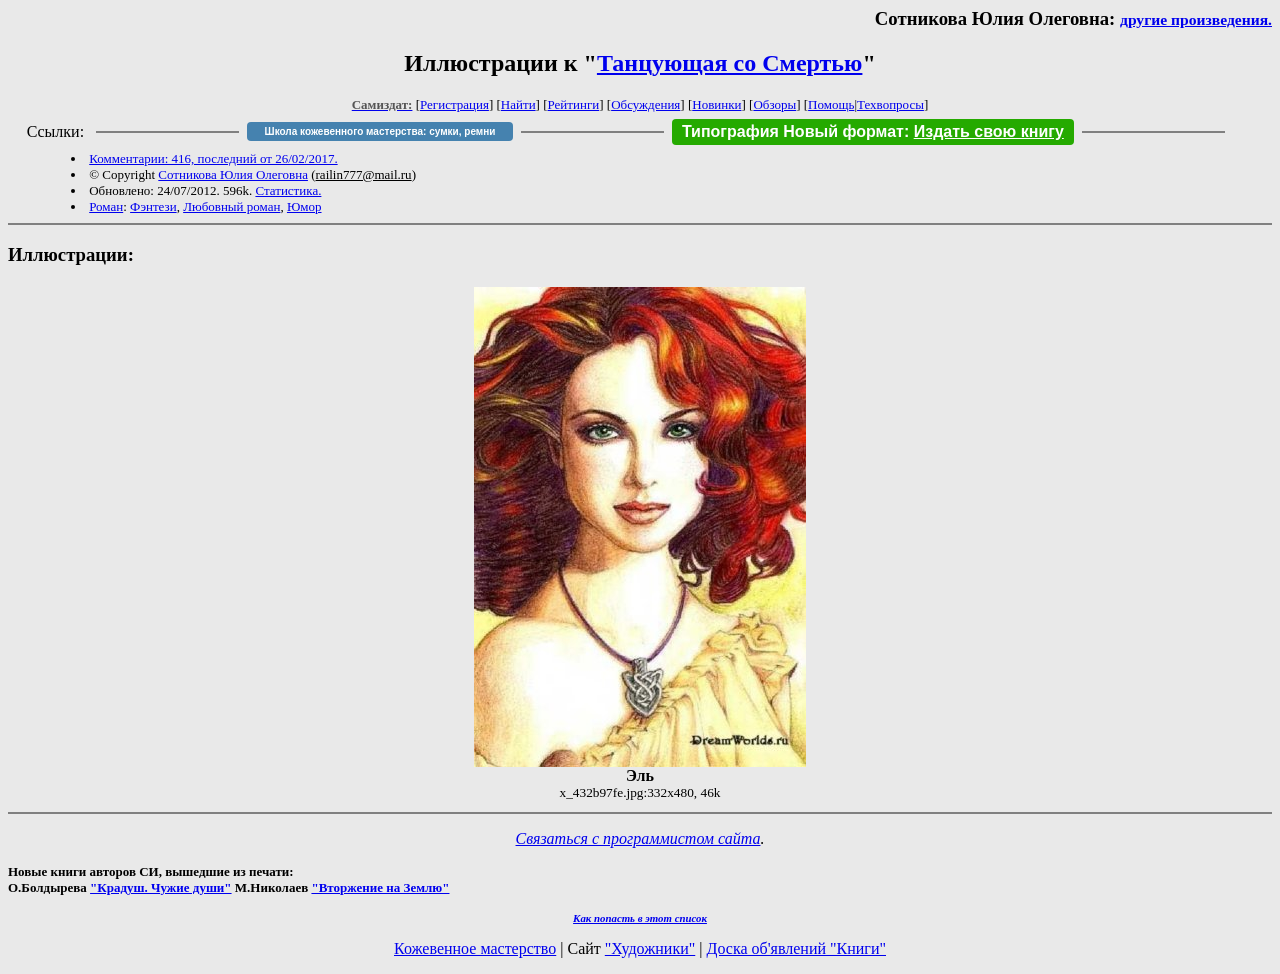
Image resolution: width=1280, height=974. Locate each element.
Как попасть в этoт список (640, 918)
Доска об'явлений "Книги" (796, 948)
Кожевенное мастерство (475, 948)
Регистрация (454, 104)
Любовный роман (231, 206)
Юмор (304, 206)
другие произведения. (1196, 19)
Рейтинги (574, 104)
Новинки (716, 104)
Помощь (831, 104)
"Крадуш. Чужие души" (161, 887)
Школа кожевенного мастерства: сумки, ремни (380, 131)
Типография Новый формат (793, 131)
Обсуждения (645, 104)
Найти (518, 104)
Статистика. (288, 190)
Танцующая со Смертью (730, 63)
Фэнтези (153, 206)
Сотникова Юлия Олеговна (233, 174)
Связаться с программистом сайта (638, 838)
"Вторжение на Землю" (380, 887)
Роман (106, 206)
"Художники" (650, 948)
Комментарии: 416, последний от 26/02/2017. (213, 158)
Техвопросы (890, 104)
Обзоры (774, 104)
